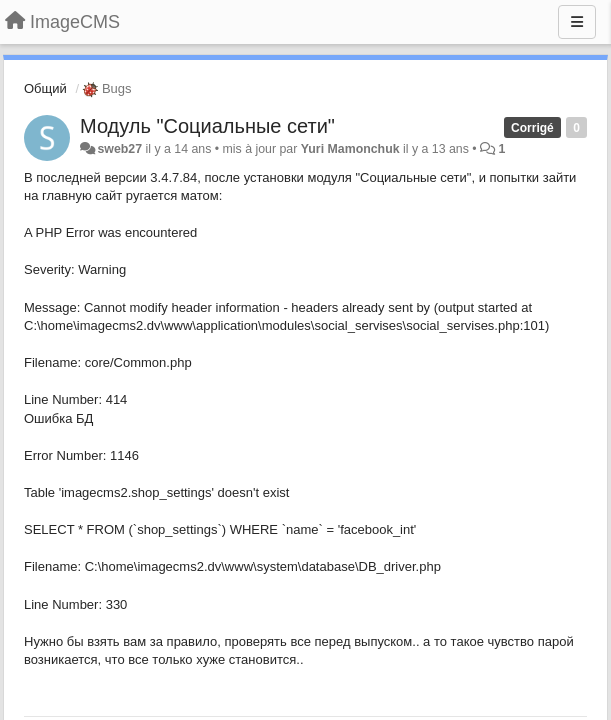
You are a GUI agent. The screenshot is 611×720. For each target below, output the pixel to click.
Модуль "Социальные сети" (207, 126)
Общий (45, 88)
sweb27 (119, 149)
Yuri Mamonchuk (350, 149)
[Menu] (577, 22)
